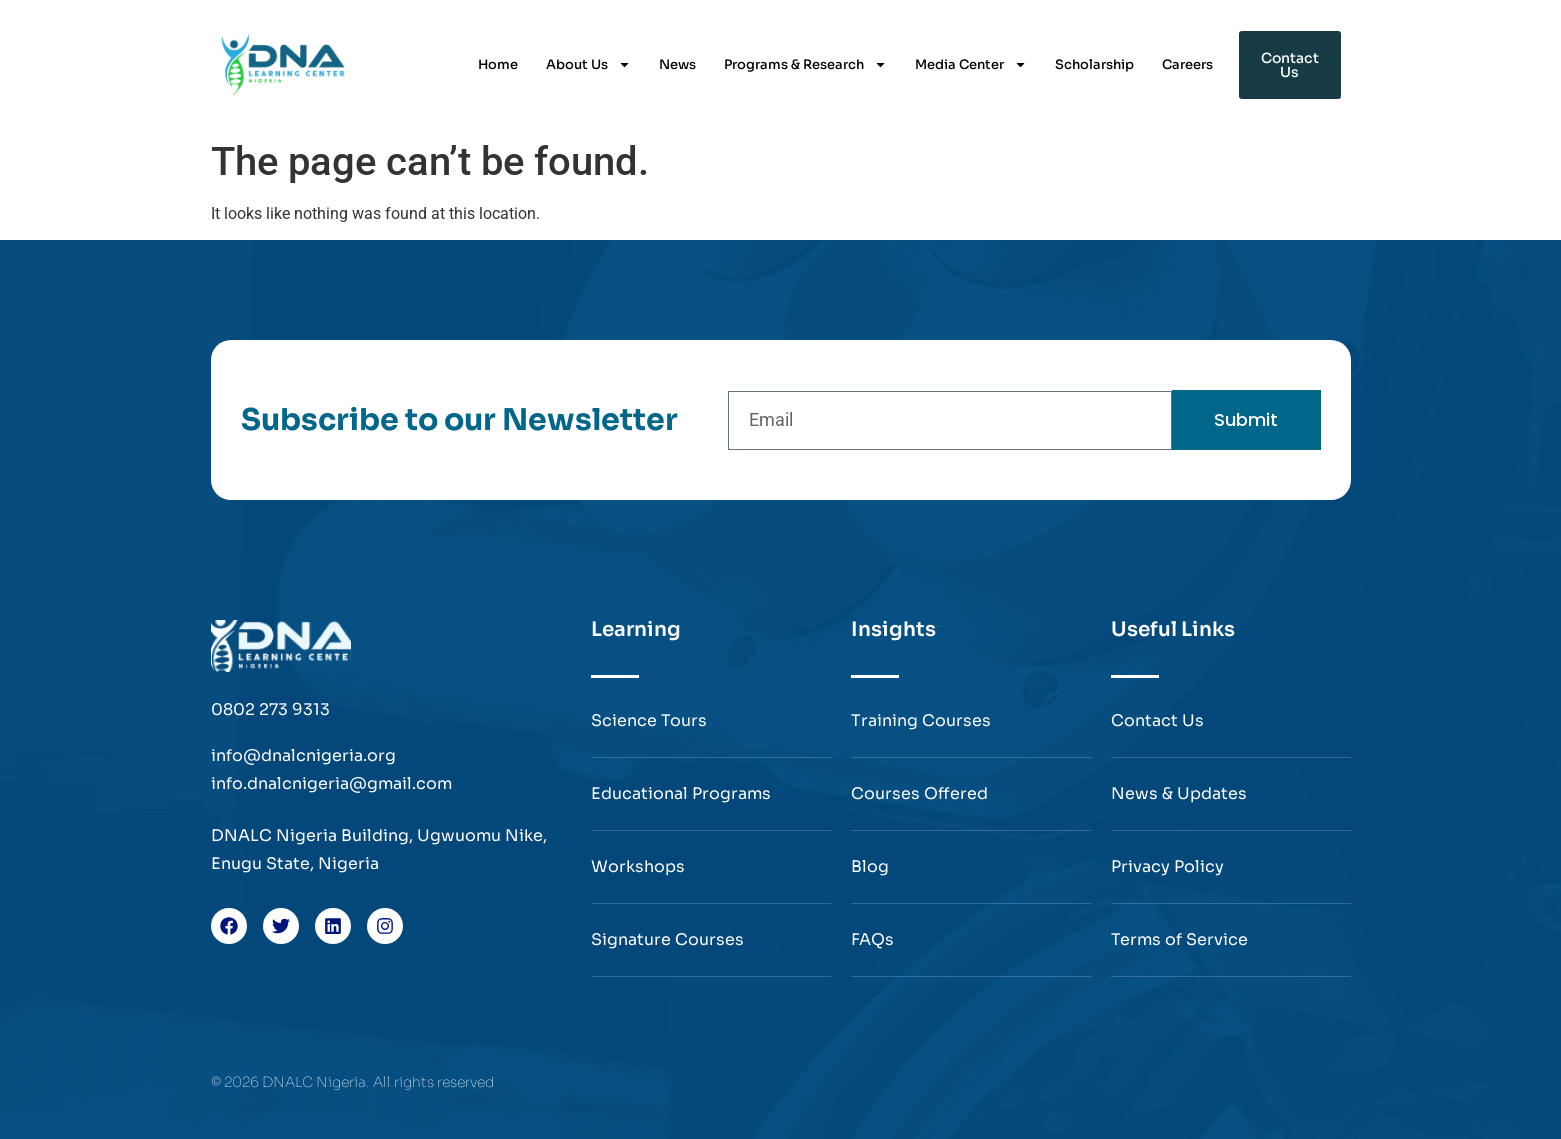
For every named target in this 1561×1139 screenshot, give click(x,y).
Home (498, 64)
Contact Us (1157, 720)
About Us (588, 64)
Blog (870, 866)
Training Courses (921, 720)
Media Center (971, 64)
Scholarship (1094, 64)
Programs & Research (805, 64)
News (677, 64)
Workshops (638, 866)
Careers (1187, 64)
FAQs (872, 939)
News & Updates (1179, 793)
